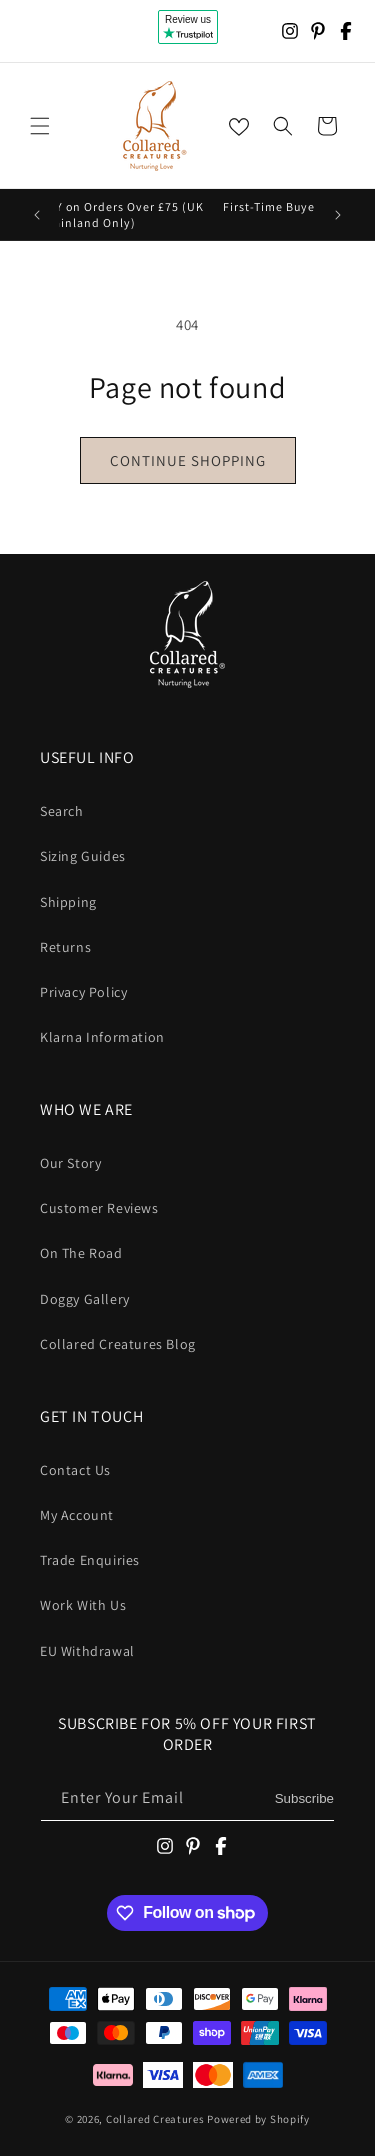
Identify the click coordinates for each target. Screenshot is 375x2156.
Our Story (70, 1163)
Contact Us (75, 1470)
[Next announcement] (338, 215)
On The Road (81, 1253)
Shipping (68, 902)
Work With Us (83, 1605)
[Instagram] (290, 31)
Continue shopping (188, 460)
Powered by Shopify (258, 2119)
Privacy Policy (83, 992)
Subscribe (304, 1798)
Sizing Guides (83, 856)
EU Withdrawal (87, 1651)
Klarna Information (102, 1037)
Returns (65, 947)
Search (62, 811)
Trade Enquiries (90, 1560)
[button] (40, 126)
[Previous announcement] (37, 215)
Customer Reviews (99, 1208)
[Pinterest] (318, 31)
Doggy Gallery (85, 1299)
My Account (77, 1515)
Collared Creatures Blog (118, 1344)
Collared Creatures (156, 2119)
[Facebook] (346, 31)
